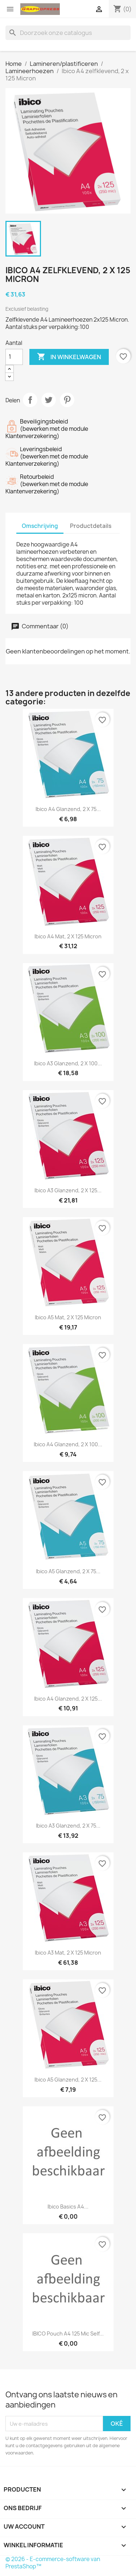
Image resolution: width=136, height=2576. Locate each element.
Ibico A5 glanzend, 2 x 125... (68, 2079)
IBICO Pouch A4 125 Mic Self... (68, 2333)
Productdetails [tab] (90, 526)
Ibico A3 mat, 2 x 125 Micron (68, 1952)
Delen (30, 400)
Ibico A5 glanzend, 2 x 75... (68, 1571)
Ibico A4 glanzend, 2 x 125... (68, 1698)
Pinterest (67, 400)
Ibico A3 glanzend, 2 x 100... (68, 1063)
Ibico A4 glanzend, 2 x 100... (68, 1444)
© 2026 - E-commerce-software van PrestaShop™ (52, 2562)
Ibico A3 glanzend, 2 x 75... (68, 1825)
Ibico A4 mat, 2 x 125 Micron (68, 936)
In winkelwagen (69, 357)
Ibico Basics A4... (68, 2206)
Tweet (48, 400)
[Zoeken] (68, 32)
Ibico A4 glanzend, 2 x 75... (68, 809)
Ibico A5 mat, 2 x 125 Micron (68, 1317)
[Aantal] (14, 357)
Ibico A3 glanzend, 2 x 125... (68, 1190)
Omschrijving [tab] (40, 526)
